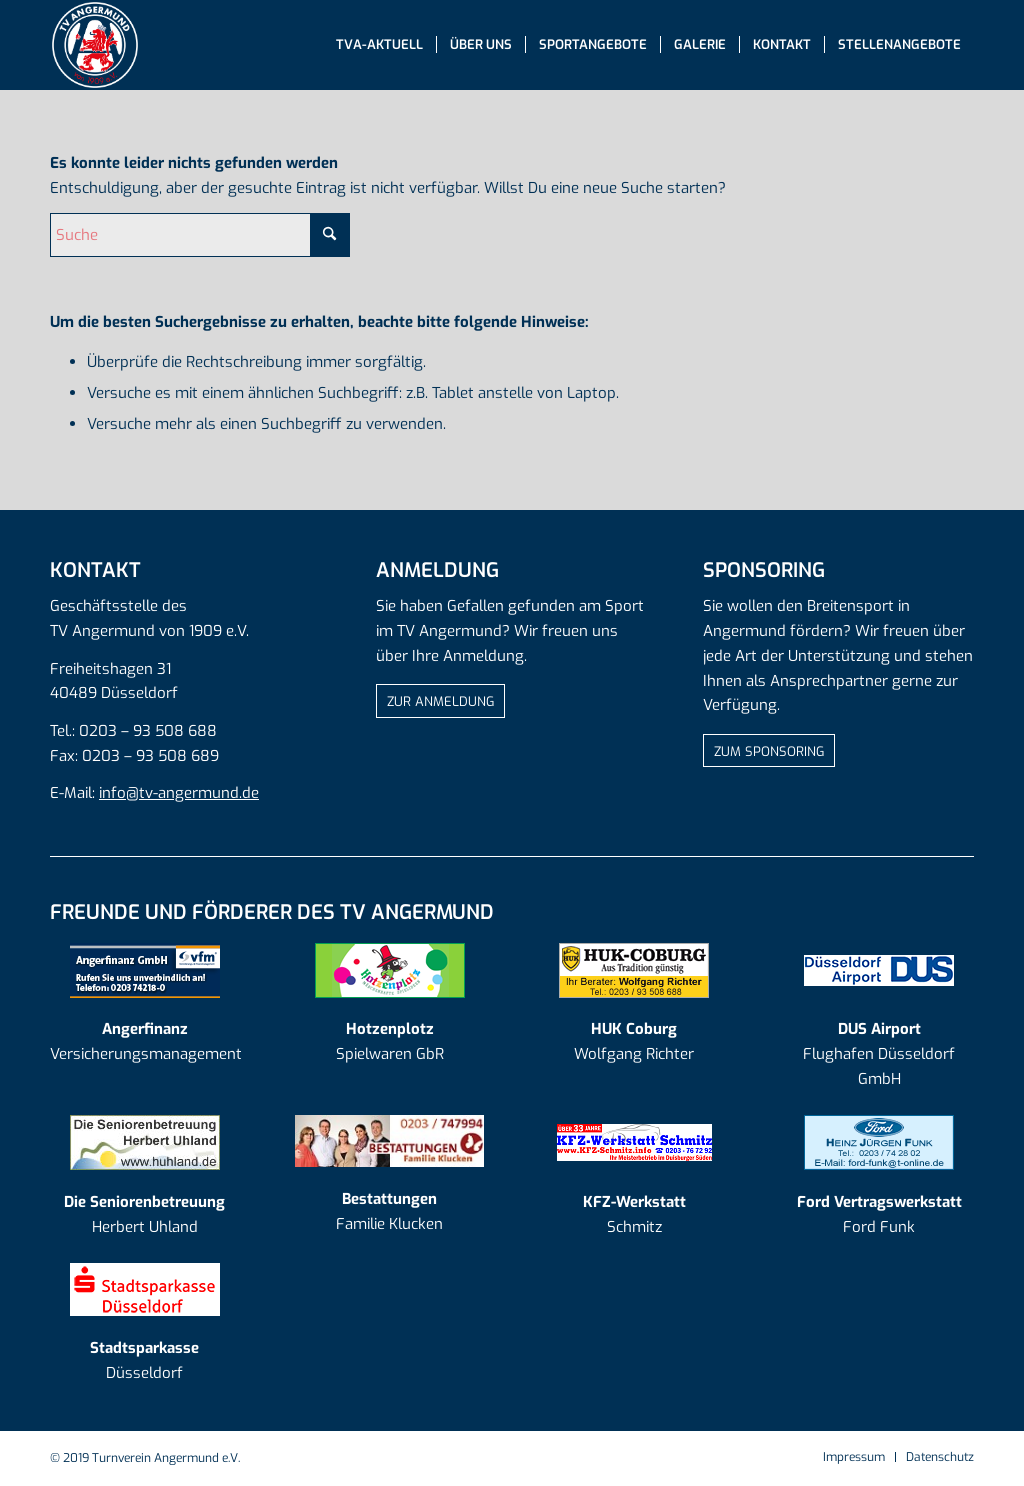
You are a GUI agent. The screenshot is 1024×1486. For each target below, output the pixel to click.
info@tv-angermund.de (179, 793)
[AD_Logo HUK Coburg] (634, 970)
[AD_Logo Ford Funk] (879, 1142)
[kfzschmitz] (634, 1142)
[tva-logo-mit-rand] (95, 45)
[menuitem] (379, 45)
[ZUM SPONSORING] (769, 751)
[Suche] (200, 235)
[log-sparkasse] (145, 1289)
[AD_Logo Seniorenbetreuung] (145, 1142)
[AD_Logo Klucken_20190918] (389, 1141)
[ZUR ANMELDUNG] (440, 701)
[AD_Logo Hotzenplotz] (390, 970)
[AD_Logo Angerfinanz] (145, 970)
